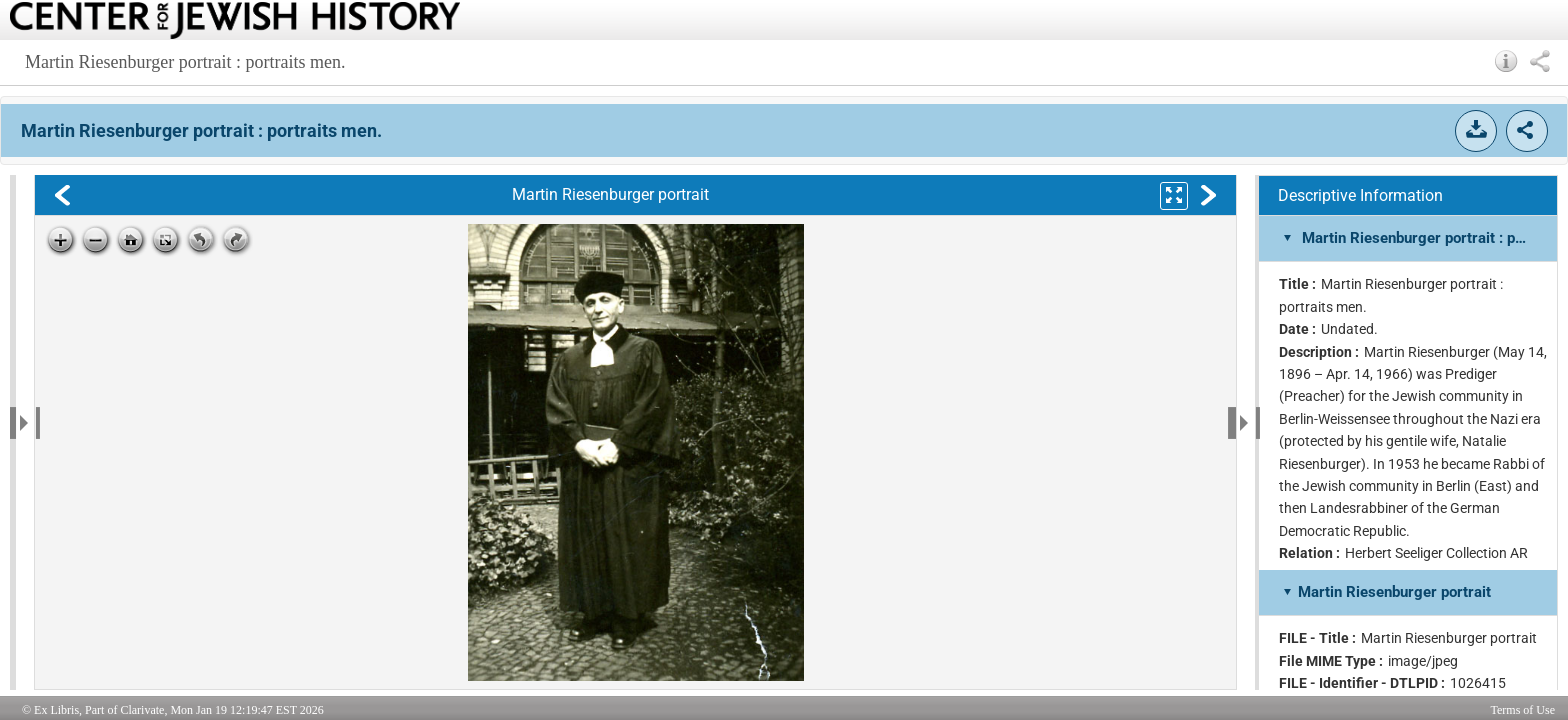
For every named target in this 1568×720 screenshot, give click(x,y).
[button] (1506, 61)
